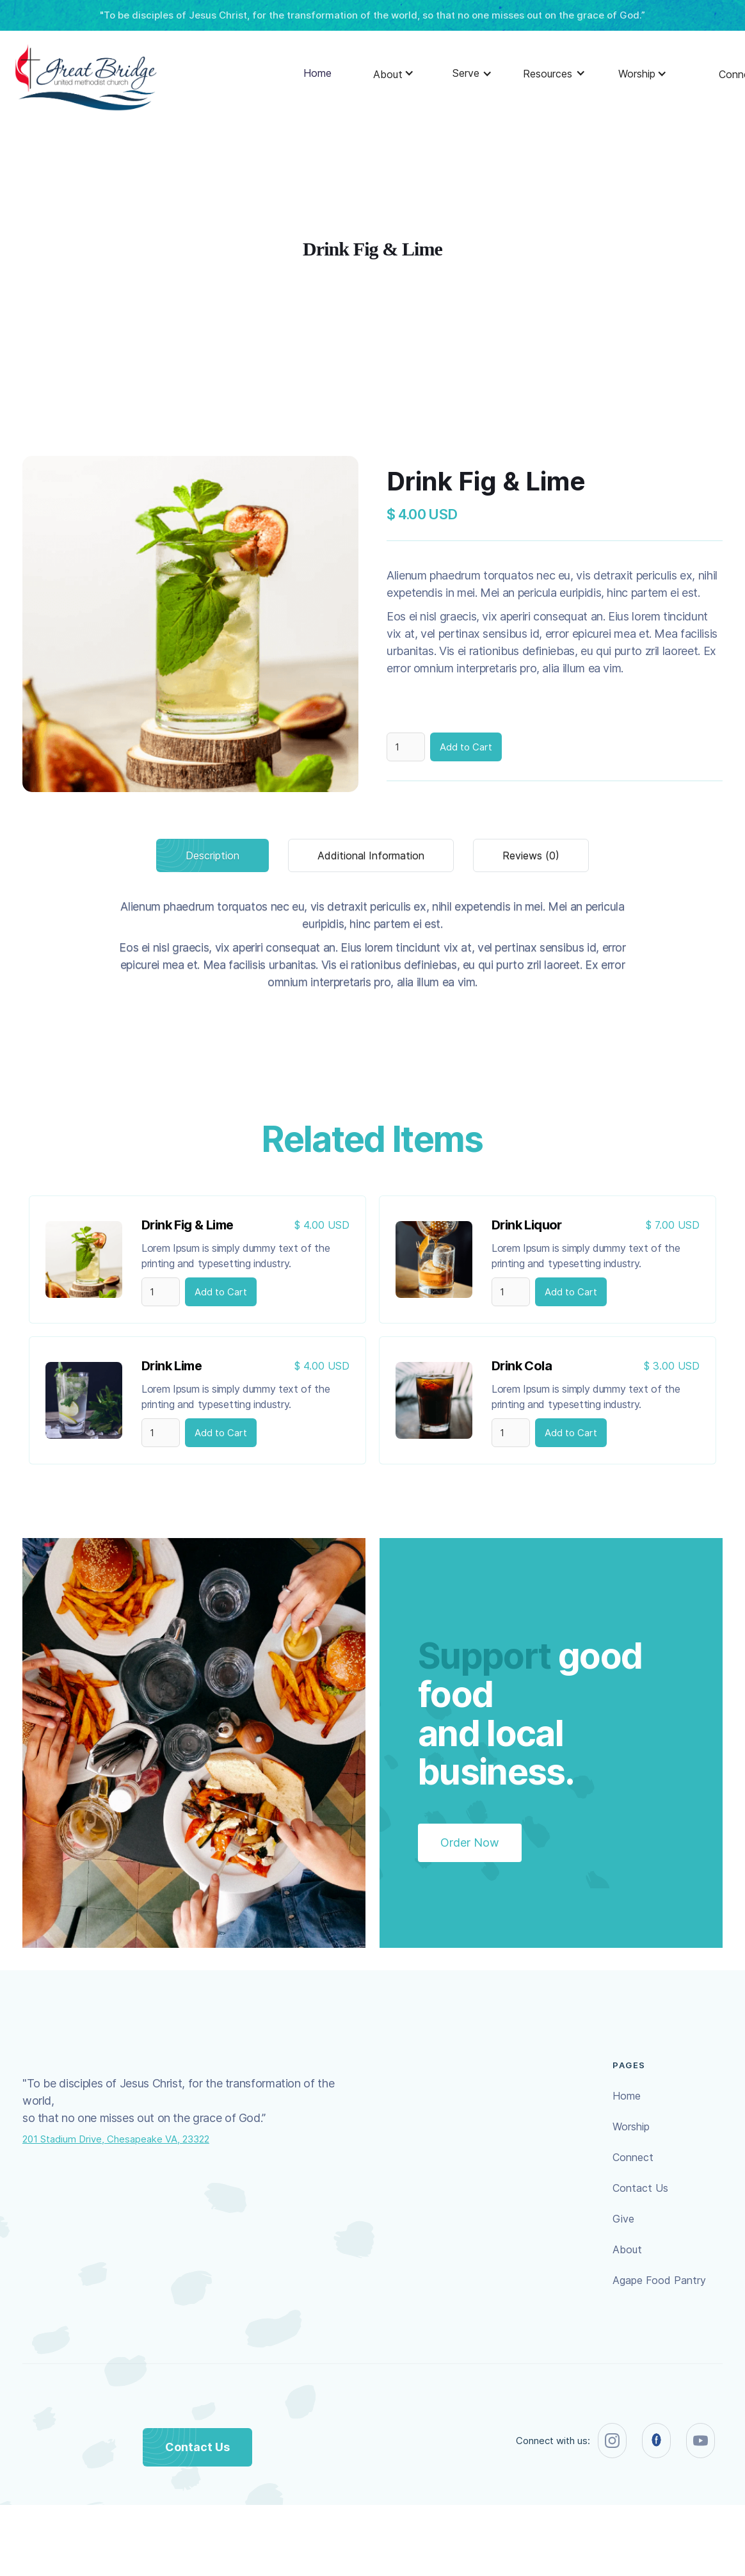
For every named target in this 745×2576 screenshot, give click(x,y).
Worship (631, 2126)
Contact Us (640, 2188)
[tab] (212, 855)
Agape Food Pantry (659, 2280)
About (627, 2249)
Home (317, 73)
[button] (388, 77)
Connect (633, 2157)
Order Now (469, 1842)
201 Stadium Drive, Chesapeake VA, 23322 (115, 2139)
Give (623, 2218)
